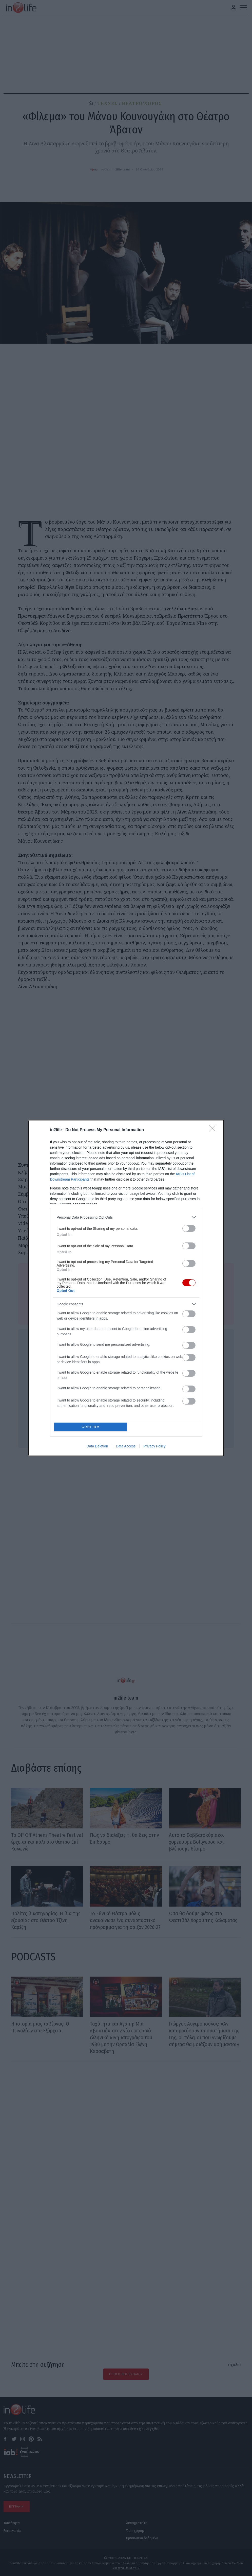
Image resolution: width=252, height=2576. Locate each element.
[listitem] (126, 1305)
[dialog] (126, 1288)
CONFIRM (91, 1338)
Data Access (125, 1358)
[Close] (214, 1218)
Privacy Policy (154, 1358)
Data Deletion (97, 1358)
